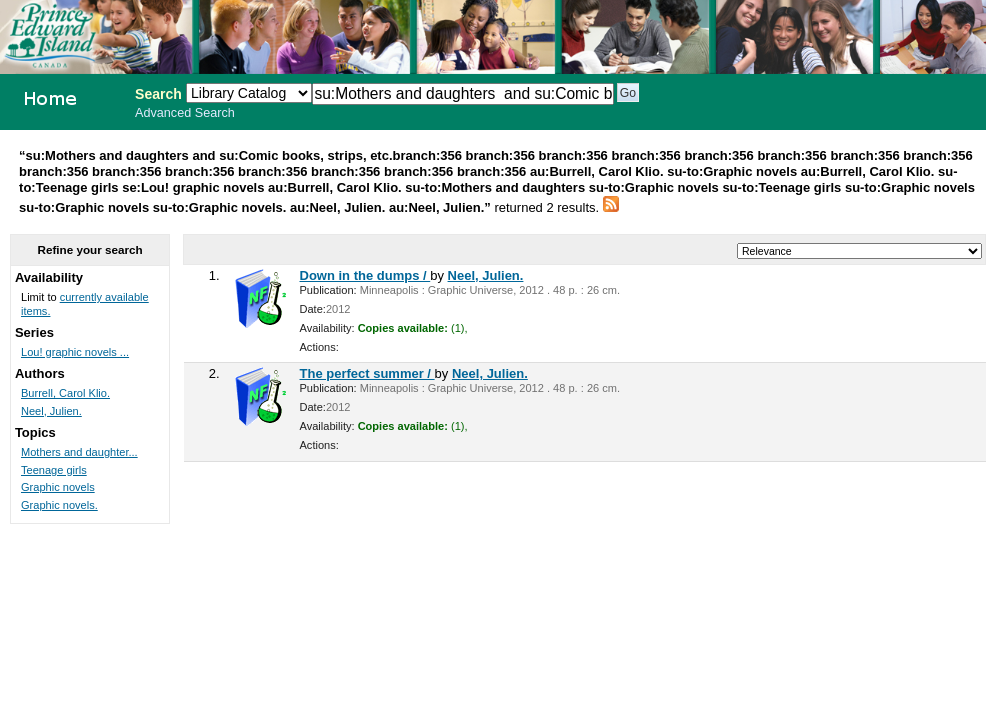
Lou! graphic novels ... (75, 352)
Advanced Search (185, 113)
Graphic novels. (59, 505)
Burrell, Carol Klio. (65, 393)
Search (158, 94)
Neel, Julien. (486, 275)
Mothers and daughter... (79, 452)
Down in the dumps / (365, 275)
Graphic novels (58, 487)
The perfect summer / (367, 373)
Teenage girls (54, 470)
